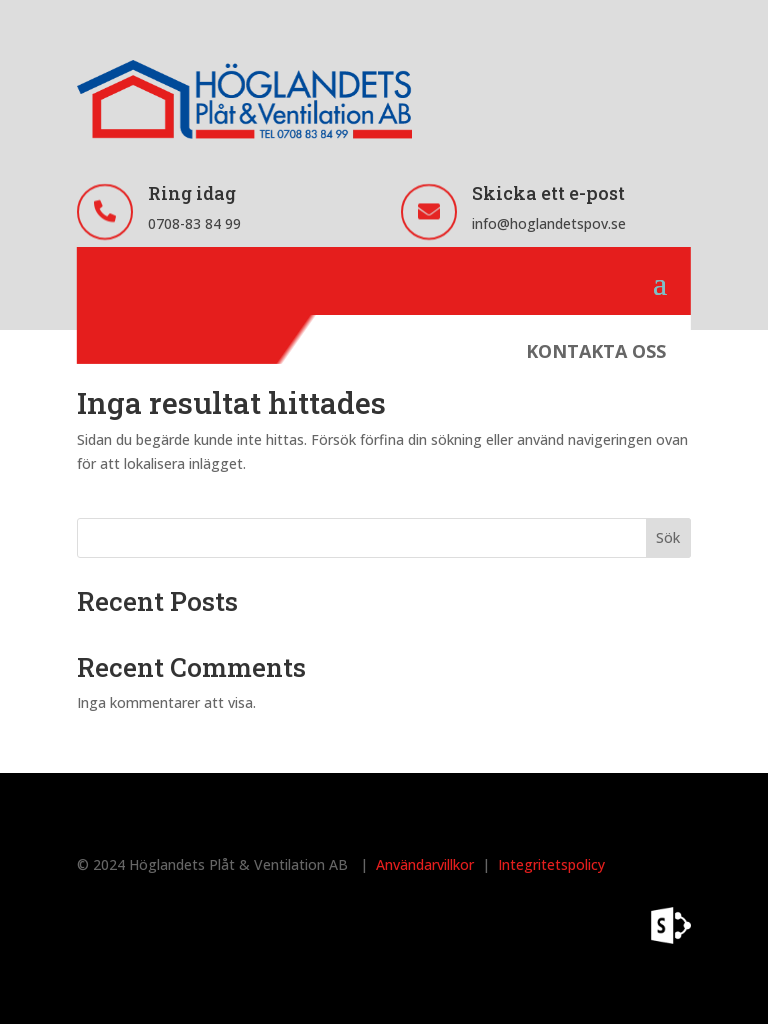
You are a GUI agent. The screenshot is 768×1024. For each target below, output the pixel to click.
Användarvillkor (425, 864)
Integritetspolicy (551, 864)
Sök (668, 537)
